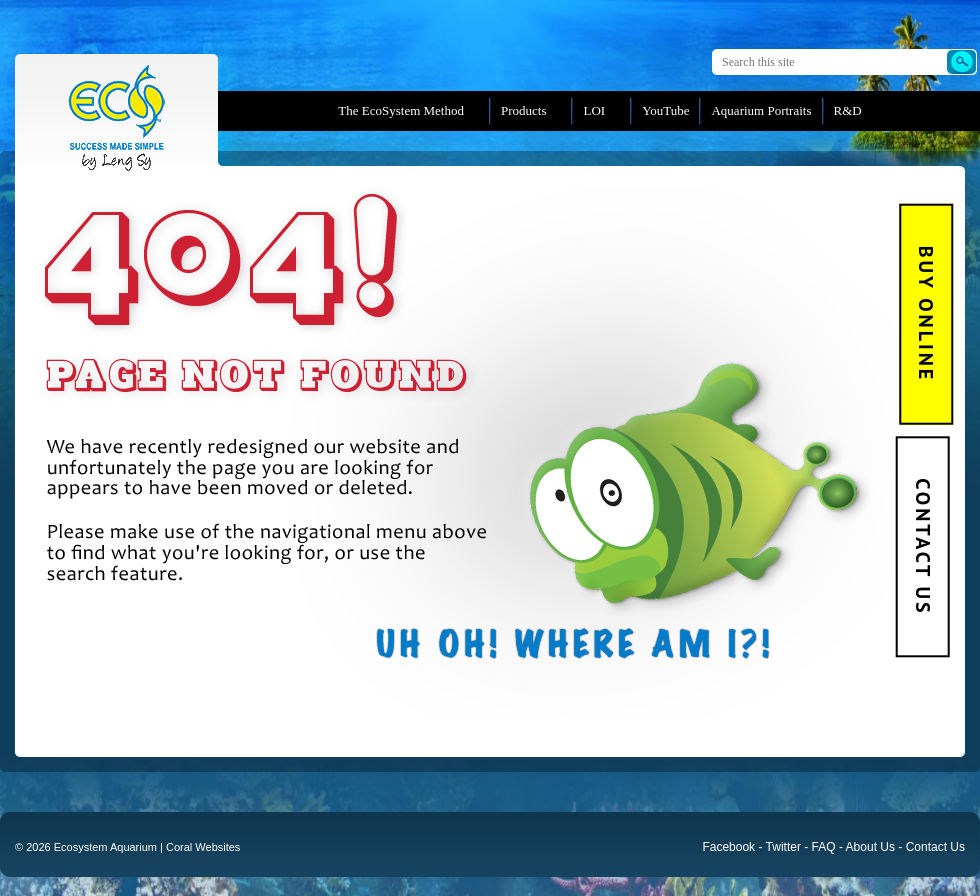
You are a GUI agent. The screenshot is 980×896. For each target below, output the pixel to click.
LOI (594, 110)
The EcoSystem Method (401, 110)
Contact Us (922, 546)
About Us (870, 847)
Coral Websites (203, 847)
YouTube (665, 110)
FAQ (824, 847)
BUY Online (927, 313)
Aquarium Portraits (761, 110)
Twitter (783, 847)
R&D (848, 110)
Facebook (728, 847)
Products (524, 110)
